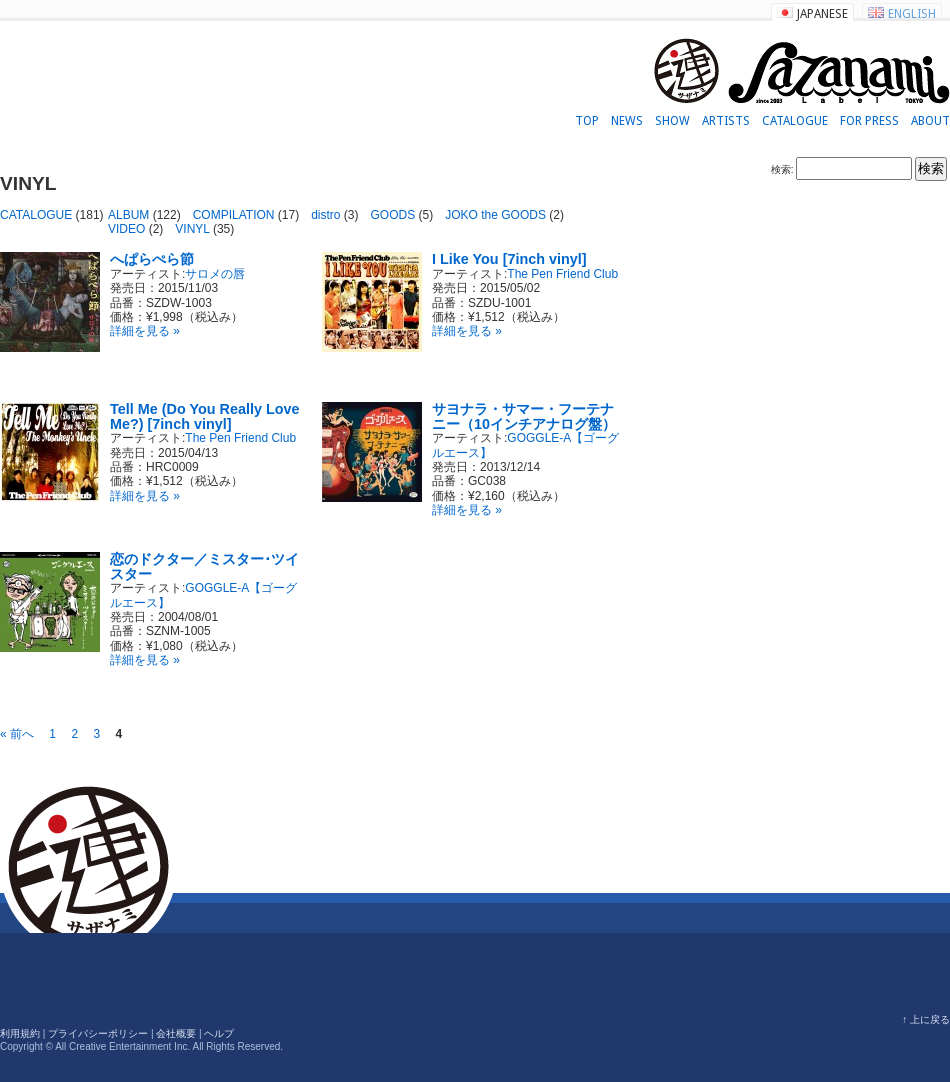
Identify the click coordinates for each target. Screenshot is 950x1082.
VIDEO (126, 229)
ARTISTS (726, 121)
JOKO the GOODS (495, 215)
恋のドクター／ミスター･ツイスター (204, 566)
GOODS (393, 215)
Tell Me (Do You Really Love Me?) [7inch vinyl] (205, 416)
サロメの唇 (215, 274)
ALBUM (128, 215)
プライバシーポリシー (98, 1033)
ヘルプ (219, 1033)
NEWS (627, 121)
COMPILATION (234, 215)
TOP (587, 121)
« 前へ (17, 734)
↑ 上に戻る (926, 1019)
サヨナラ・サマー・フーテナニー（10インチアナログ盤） (524, 416)
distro (325, 215)
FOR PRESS (869, 121)
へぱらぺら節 (152, 259)
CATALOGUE (795, 121)
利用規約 (20, 1033)
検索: (782, 169)
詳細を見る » (145, 331)
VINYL (192, 229)
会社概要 (176, 1033)
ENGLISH (912, 14)
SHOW (672, 121)
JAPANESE (822, 14)
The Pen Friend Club (562, 274)
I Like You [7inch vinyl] (509, 259)
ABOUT (930, 121)
